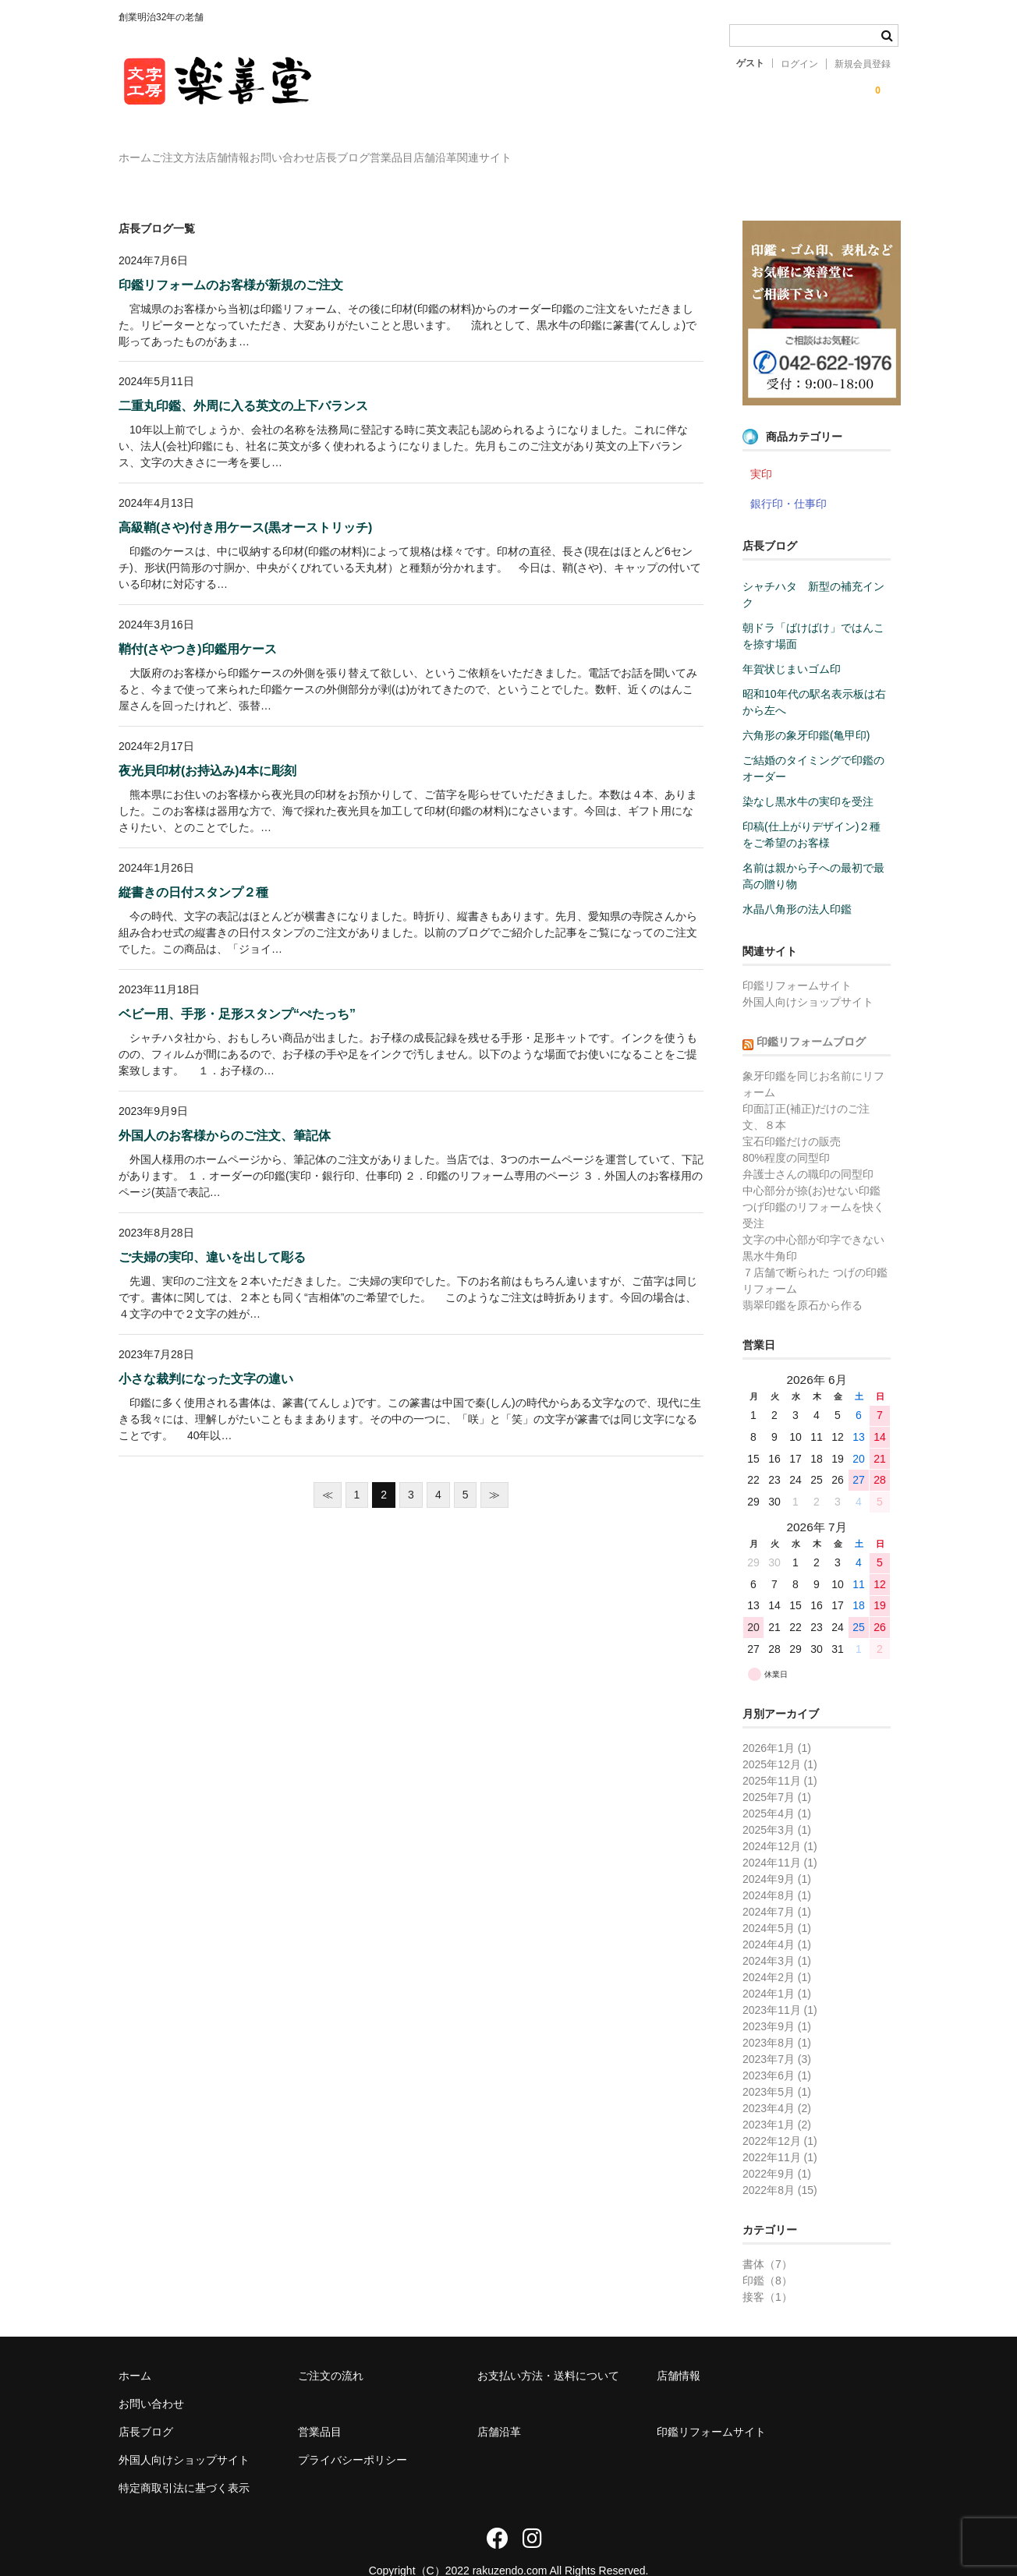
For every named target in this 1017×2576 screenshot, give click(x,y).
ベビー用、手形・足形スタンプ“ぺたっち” (237, 991)
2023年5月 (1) (776, 2069)
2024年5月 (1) (776, 1905)
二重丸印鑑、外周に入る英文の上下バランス (243, 383)
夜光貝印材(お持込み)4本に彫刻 (207, 748)
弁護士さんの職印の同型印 (807, 1151)
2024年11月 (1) (779, 1840)
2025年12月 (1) (779, 1742)
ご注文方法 (227, 150)
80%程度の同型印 (786, 1135)
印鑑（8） (767, 2258)
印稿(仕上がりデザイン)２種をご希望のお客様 (811, 812)
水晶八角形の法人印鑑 (797, 886)
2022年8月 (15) (779, 2167)
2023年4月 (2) (776, 2085)
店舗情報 (308, 150)
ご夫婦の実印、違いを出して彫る (212, 1234)
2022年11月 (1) (779, 2134)
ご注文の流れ (330, 2353)
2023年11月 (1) (779, 1987)
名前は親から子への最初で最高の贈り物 (813, 853)
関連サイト (724, 150)
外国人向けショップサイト (807, 979)
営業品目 (568, 150)
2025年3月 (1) (776, 1807)
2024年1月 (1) (776, 1971)
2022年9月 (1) (776, 2151)
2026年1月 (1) (776, 1725)
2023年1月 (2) (776, 2102)
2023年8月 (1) (776, 2020)
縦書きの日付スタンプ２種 (193, 869)
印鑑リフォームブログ (811, 1019)
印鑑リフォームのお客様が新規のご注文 (231, 262)
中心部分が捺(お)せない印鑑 (811, 1168)
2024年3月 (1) (776, 1938)
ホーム (151, 150)
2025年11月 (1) (779, 1758)
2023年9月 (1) (776, 2003)
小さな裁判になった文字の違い (206, 1356)
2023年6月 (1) (776, 2053)
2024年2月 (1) (776, 1954)
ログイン (799, 63)
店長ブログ (486, 150)
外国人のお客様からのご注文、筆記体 (225, 1113)
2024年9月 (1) (776, 1856)
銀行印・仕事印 (788, 481)
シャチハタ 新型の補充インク (813, 571)
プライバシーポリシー (352, 2437)
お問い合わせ (394, 150)
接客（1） (767, 2274)
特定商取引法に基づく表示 (184, 2465)
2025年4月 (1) (776, 1791)
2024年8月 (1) (776, 1873)
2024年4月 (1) (776, 1922)
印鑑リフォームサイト (797, 963)
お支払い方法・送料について (548, 2353)
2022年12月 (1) (779, 2118)
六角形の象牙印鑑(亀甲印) (806, 712)
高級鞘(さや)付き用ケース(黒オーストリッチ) (245, 504)
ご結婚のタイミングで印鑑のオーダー (813, 745)
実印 (761, 451)
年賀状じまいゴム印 (791, 646)
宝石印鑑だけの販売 (791, 1119)
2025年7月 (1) (776, 1774)
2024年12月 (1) (779, 1823)
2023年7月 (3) (776, 2036)
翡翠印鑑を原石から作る (802, 1282)
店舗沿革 (643, 150)
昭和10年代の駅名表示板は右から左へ (814, 679)
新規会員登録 (863, 63)
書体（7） (767, 2241)
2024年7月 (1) (776, 1889)
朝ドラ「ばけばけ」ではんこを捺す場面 (813, 613)
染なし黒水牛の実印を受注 (807, 779)
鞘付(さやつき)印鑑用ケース (198, 626)
